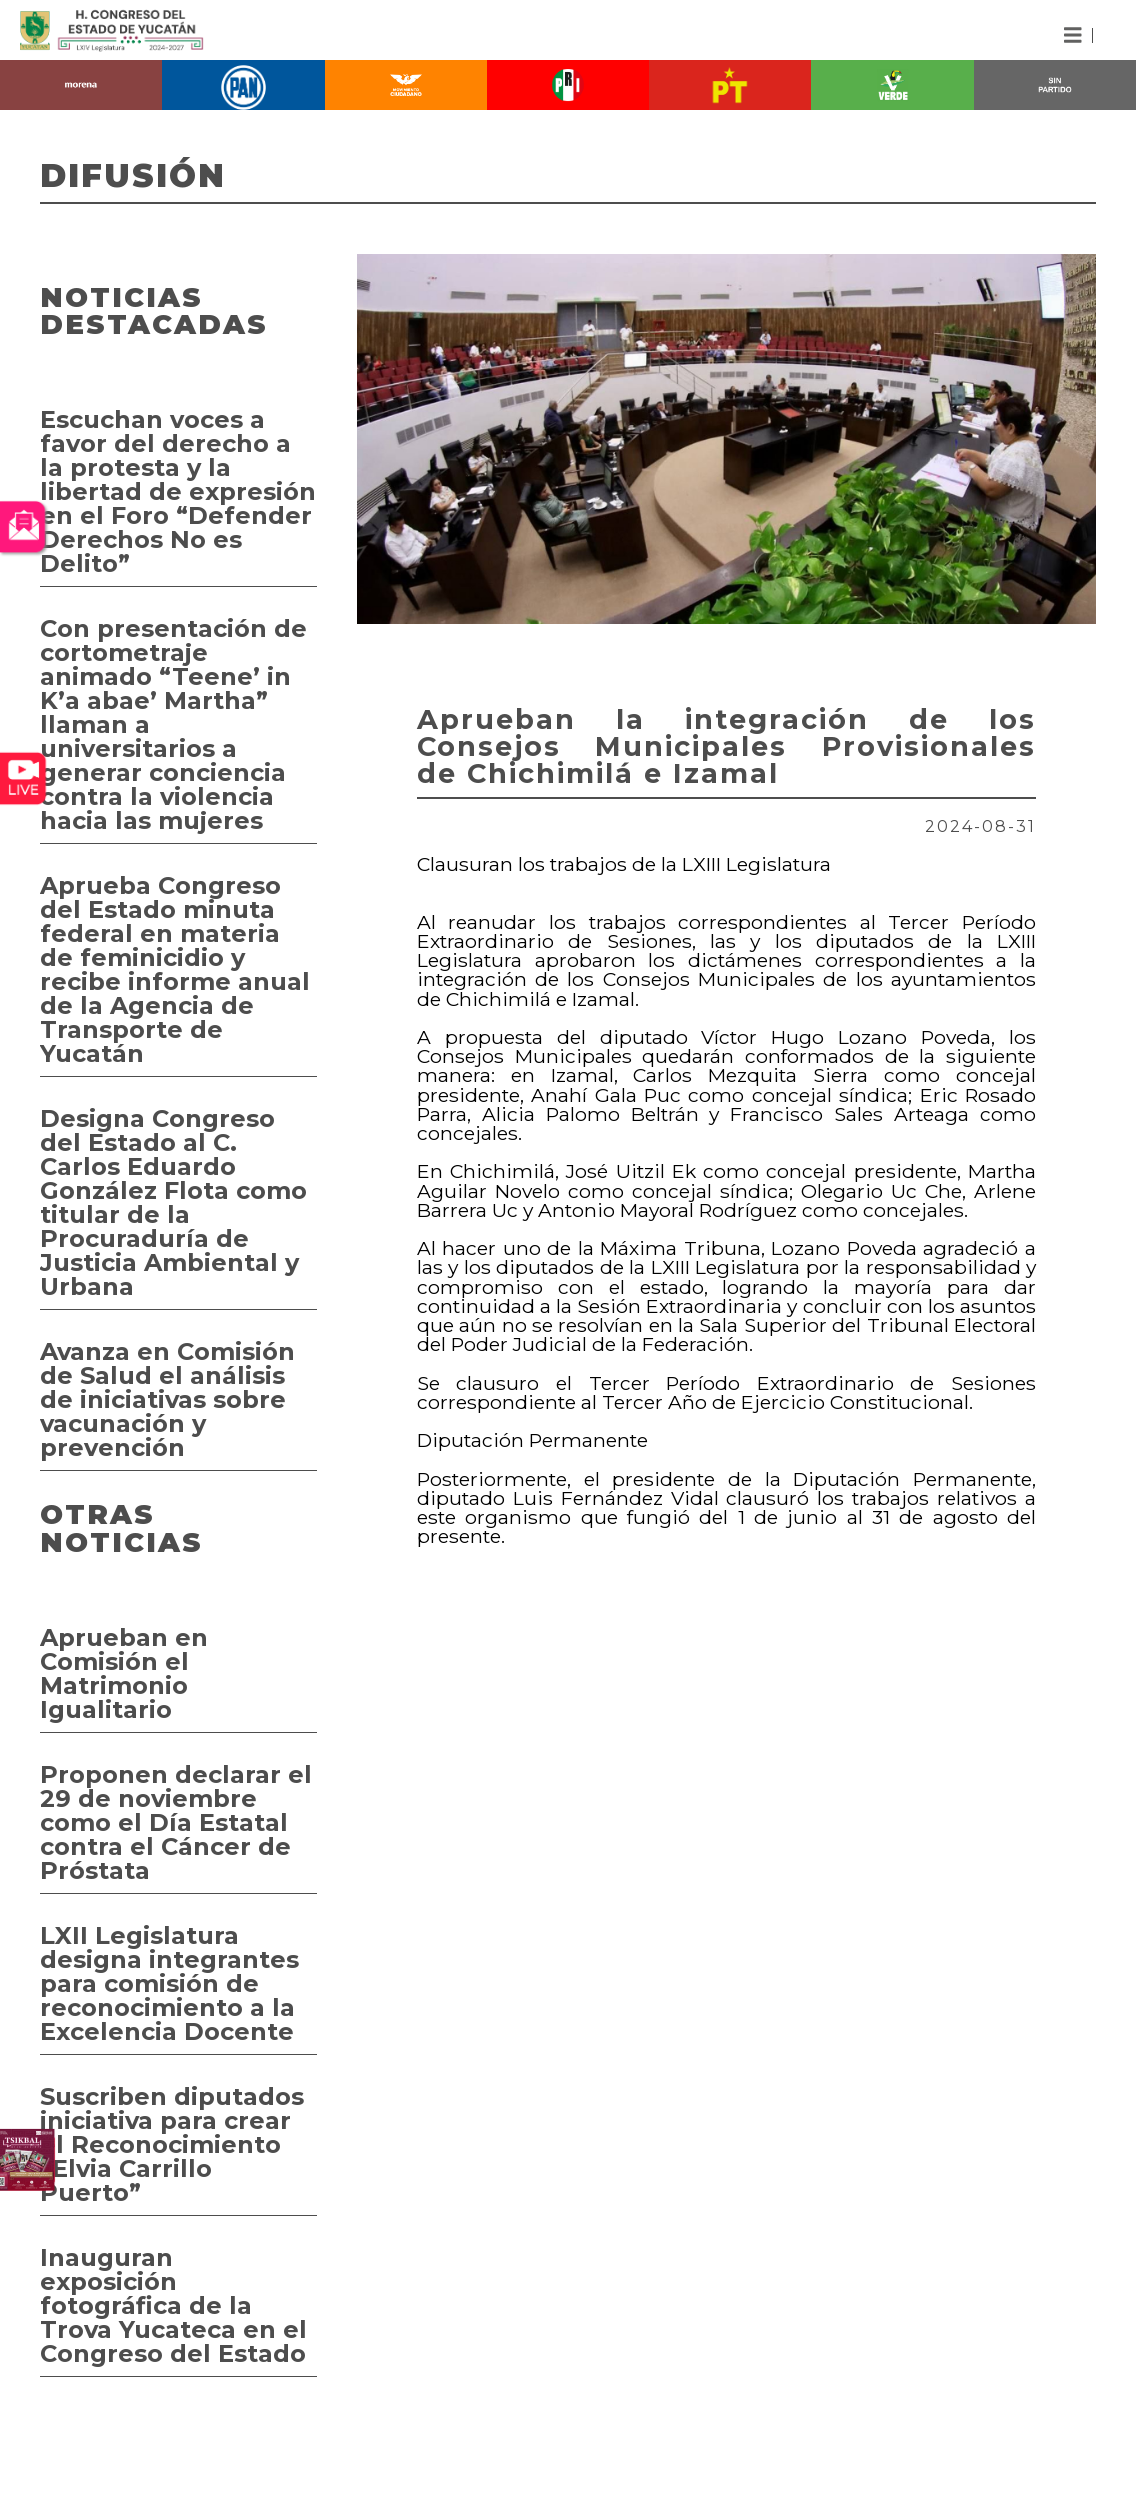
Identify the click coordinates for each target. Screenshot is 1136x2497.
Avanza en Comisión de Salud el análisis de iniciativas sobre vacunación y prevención (167, 1399)
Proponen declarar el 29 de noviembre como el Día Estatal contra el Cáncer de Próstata (176, 1822)
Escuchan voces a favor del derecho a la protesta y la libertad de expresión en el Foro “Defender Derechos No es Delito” (178, 491)
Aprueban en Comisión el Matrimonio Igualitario (124, 1673)
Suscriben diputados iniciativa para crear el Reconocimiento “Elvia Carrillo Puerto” (172, 2144)
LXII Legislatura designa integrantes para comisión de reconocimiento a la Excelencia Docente (169, 1983)
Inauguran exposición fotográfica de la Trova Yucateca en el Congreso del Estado (173, 2305)
